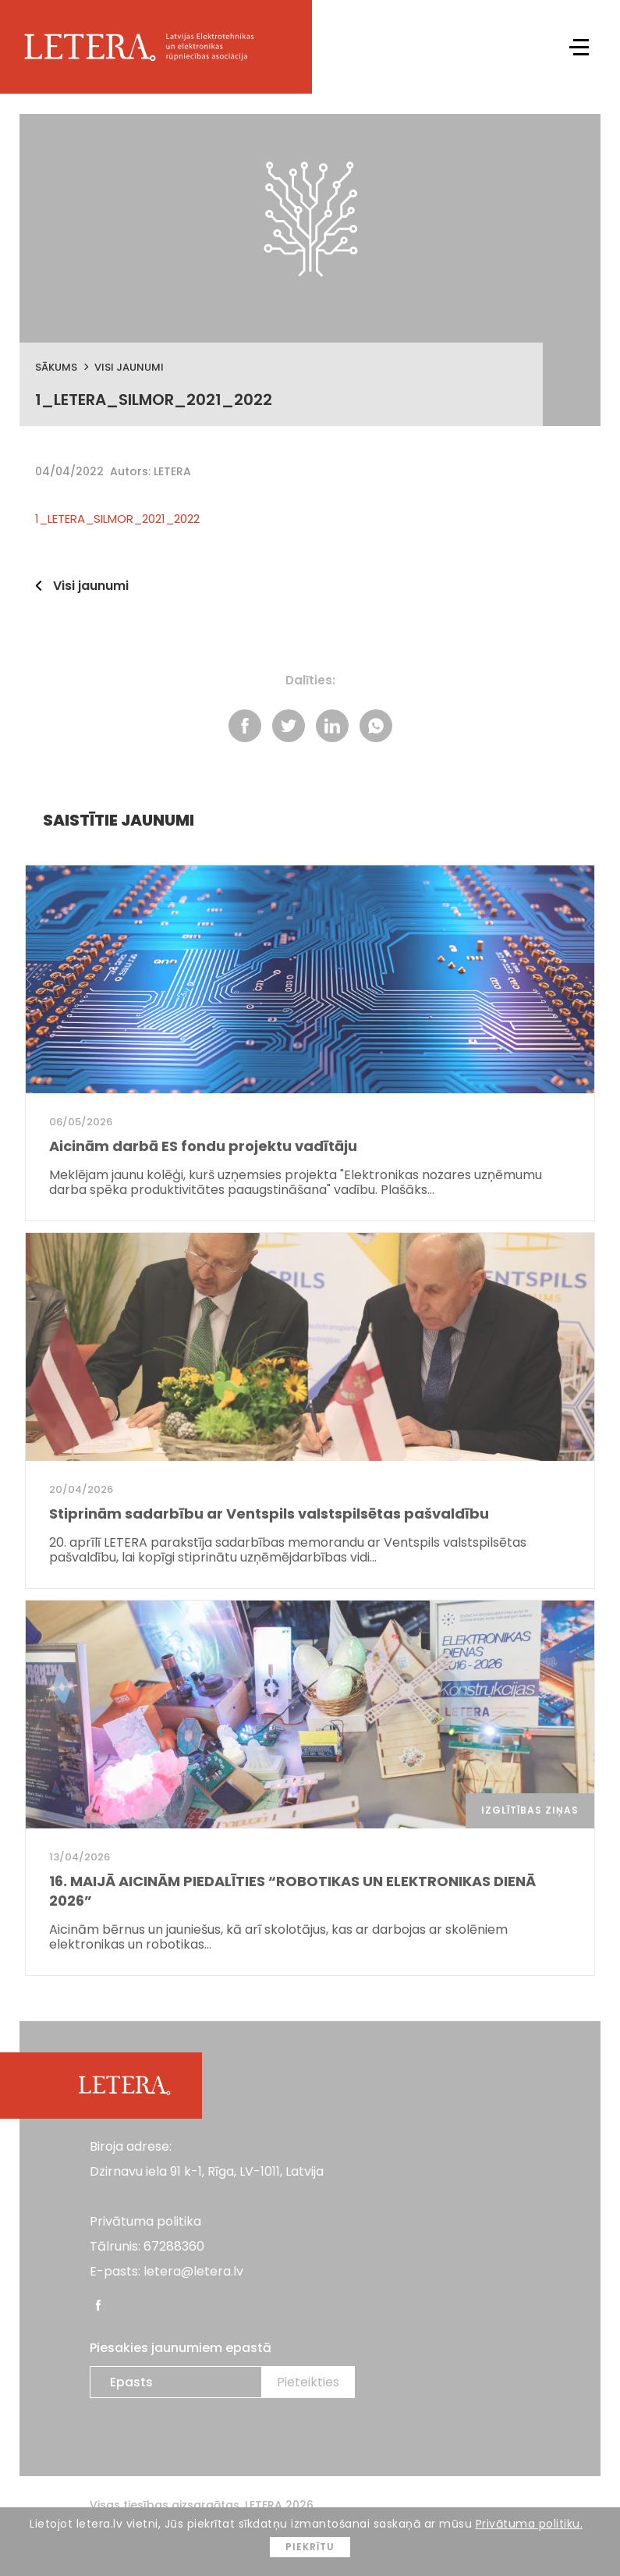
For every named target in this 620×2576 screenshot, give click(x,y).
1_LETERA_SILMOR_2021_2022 (117, 518)
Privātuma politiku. (529, 2524)
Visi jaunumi (129, 367)
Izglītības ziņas (530, 1810)
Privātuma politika (145, 2221)
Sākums (56, 367)
